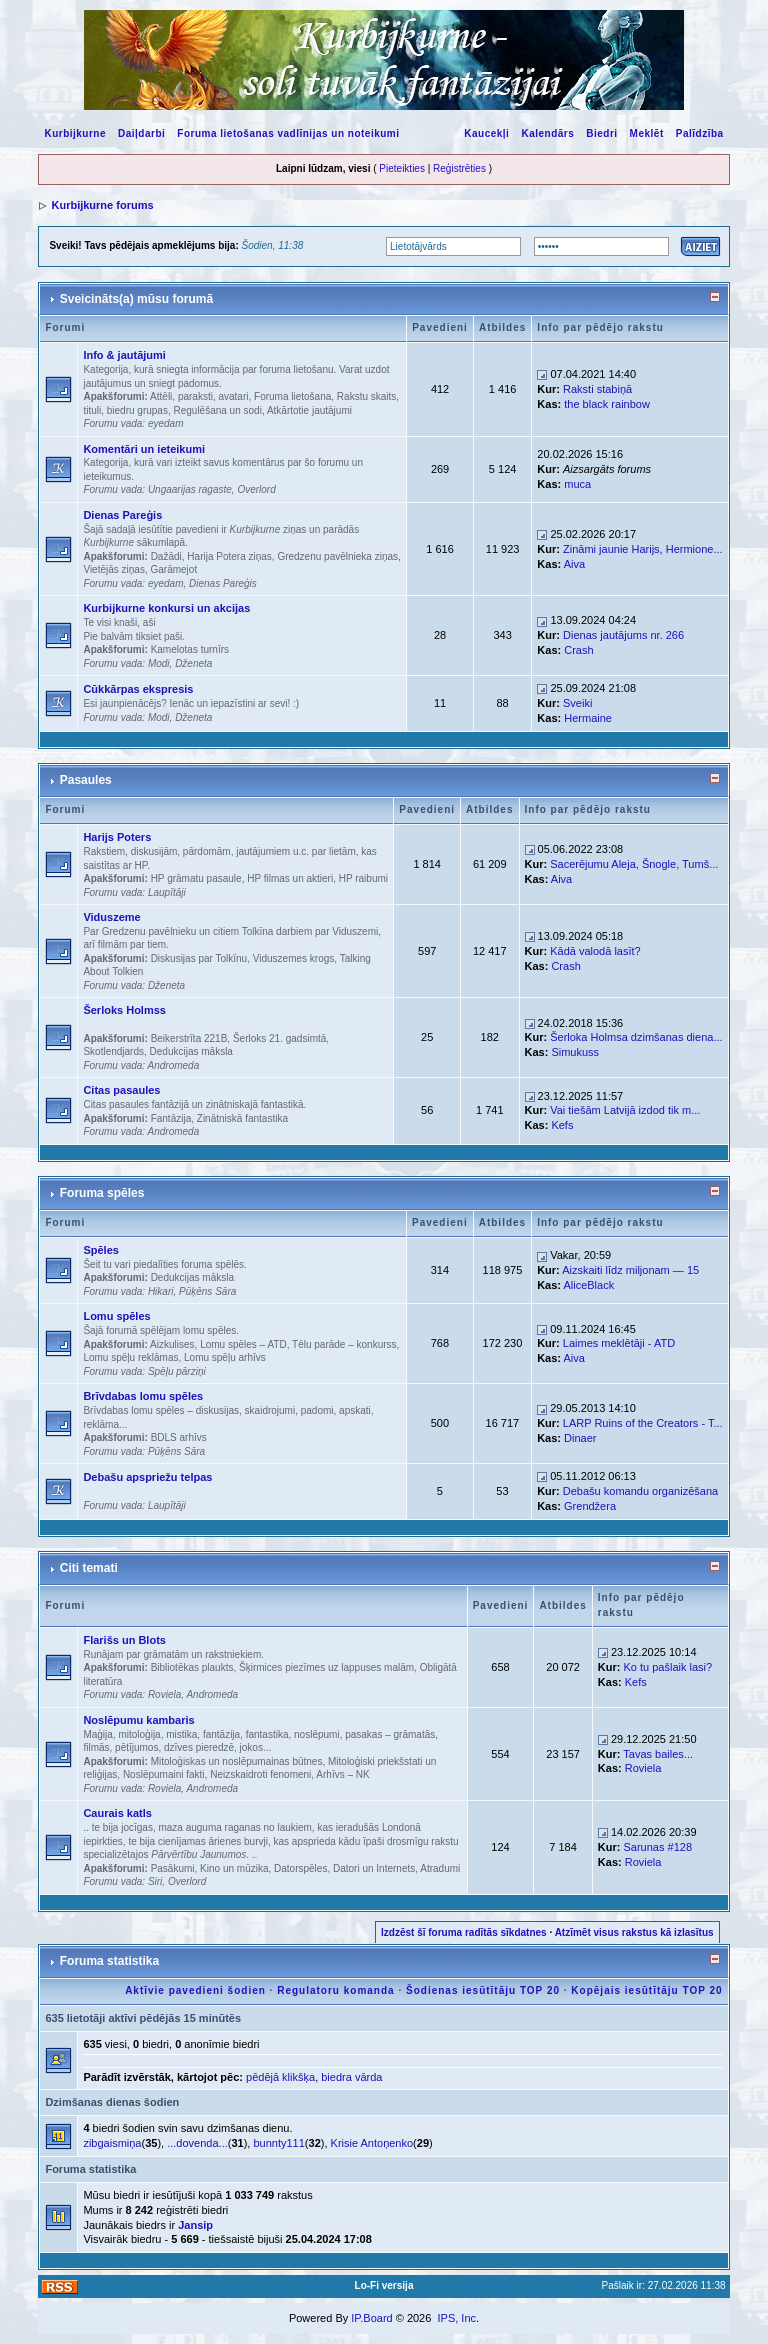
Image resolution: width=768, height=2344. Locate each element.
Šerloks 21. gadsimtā (279, 1038)
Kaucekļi (486, 133)
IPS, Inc (456, 2318)
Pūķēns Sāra (207, 1291)
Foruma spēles (102, 1193)
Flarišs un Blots (124, 1640)
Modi (159, 663)
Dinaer (580, 1438)
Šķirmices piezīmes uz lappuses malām (326, 1667)
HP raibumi (363, 878)
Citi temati (89, 1568)
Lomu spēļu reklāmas (130, 1357)
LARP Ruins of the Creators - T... (643, 1423)
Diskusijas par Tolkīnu (199, 958)
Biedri (601, 133)
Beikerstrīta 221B (189, 1038)
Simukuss (575, 1052)
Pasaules (86, 780)
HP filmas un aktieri (290, 878)
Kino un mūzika (234, 1868)
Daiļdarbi (141, 133)
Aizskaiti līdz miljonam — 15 (630, 1270)
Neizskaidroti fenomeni (260, 1774)
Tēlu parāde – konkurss (344, 1344)
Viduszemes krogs (294, 958)
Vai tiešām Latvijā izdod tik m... (625, 1110)
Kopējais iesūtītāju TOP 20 (646, 1990)
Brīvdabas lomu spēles (143, 1396)
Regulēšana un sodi (217, 410)
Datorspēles (300, 1868)
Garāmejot (174, 569)
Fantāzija (171, 1118)
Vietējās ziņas (114, 569)
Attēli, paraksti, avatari (199, 396)
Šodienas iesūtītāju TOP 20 (483, 1990)
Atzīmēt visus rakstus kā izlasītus (634, 1932)
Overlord (256, 489)
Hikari (161, 1291)
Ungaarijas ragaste (190, 489)
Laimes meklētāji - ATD (619, 1343)
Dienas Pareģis (122, 515)
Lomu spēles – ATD (243, 1344)
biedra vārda (351, 2077)
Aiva (574, 564)
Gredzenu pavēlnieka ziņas (337, 556)
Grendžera (590, 1506)
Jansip (195, 2225)
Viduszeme (111, 917)
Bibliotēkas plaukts (192, 1667)
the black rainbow (607, 404)
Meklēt (647, 133)
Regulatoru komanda (335, 1990)
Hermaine (588, 718)
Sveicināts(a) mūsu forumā (136, 299)
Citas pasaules (121, 1090)
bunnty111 (278, 2143)
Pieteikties (402, 168)
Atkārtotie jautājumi (309, 410)
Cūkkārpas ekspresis (138, 689)
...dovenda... (197, 2143)
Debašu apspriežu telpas (147, 1477)
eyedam (166, 423)
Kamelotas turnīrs (190, 649)
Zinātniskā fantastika (242, 1118)
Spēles (100, 1250)
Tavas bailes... (658, 1754)
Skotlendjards (113, 1051)
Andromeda (174, 1065)
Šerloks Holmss (124, 1010)
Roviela (164, 1694)
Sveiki (577, 703)
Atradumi (440, 1868)
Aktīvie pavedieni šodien (195, 1990)
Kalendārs (547, 133)
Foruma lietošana (292, 396)
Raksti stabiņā (597, 389)
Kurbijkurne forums (102, 205)
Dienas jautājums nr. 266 (623, 635)
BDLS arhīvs (179, 1437)
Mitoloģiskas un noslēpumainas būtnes (237, 1761)
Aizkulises (172, 1344)
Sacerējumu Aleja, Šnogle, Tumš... (634, 864)
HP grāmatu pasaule (196, 878)
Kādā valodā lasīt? (595, 951)
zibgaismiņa (112, 2143)
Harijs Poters (117, 837)
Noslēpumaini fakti (164, 1774)
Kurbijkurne (75, 133)
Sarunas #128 (658, 1847)
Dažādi (166, 556)
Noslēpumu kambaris (138, 1720)
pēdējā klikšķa (280, 2077)
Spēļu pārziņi (177, 1371)
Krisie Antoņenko (372, 2143)
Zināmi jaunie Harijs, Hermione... (643, 549)
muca (577, 484)
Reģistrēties (459, 168)
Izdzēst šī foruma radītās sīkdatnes (464, 1932)
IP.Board (371, 2318)
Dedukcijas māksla (191, 1051)
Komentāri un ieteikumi (144, 449)
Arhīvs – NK (342, 1774)
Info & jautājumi (124, 355)
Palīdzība (700, 133)
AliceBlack (588, 1285)
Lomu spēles (116, 1316)
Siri (155, 1881)
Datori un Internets (374, 1868)
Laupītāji (167, 892)
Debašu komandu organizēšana (640, 1491)
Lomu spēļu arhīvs (225, 1357)
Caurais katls (117, 1813)
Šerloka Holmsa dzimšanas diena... (636, 1037)
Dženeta (193, 663)
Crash (578, 650)
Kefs (562, 1125)
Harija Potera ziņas (229, 556)
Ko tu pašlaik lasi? (668, 1667)
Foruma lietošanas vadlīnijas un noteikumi (288, 133)
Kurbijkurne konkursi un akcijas (166, 608)
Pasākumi (173, 1868)
